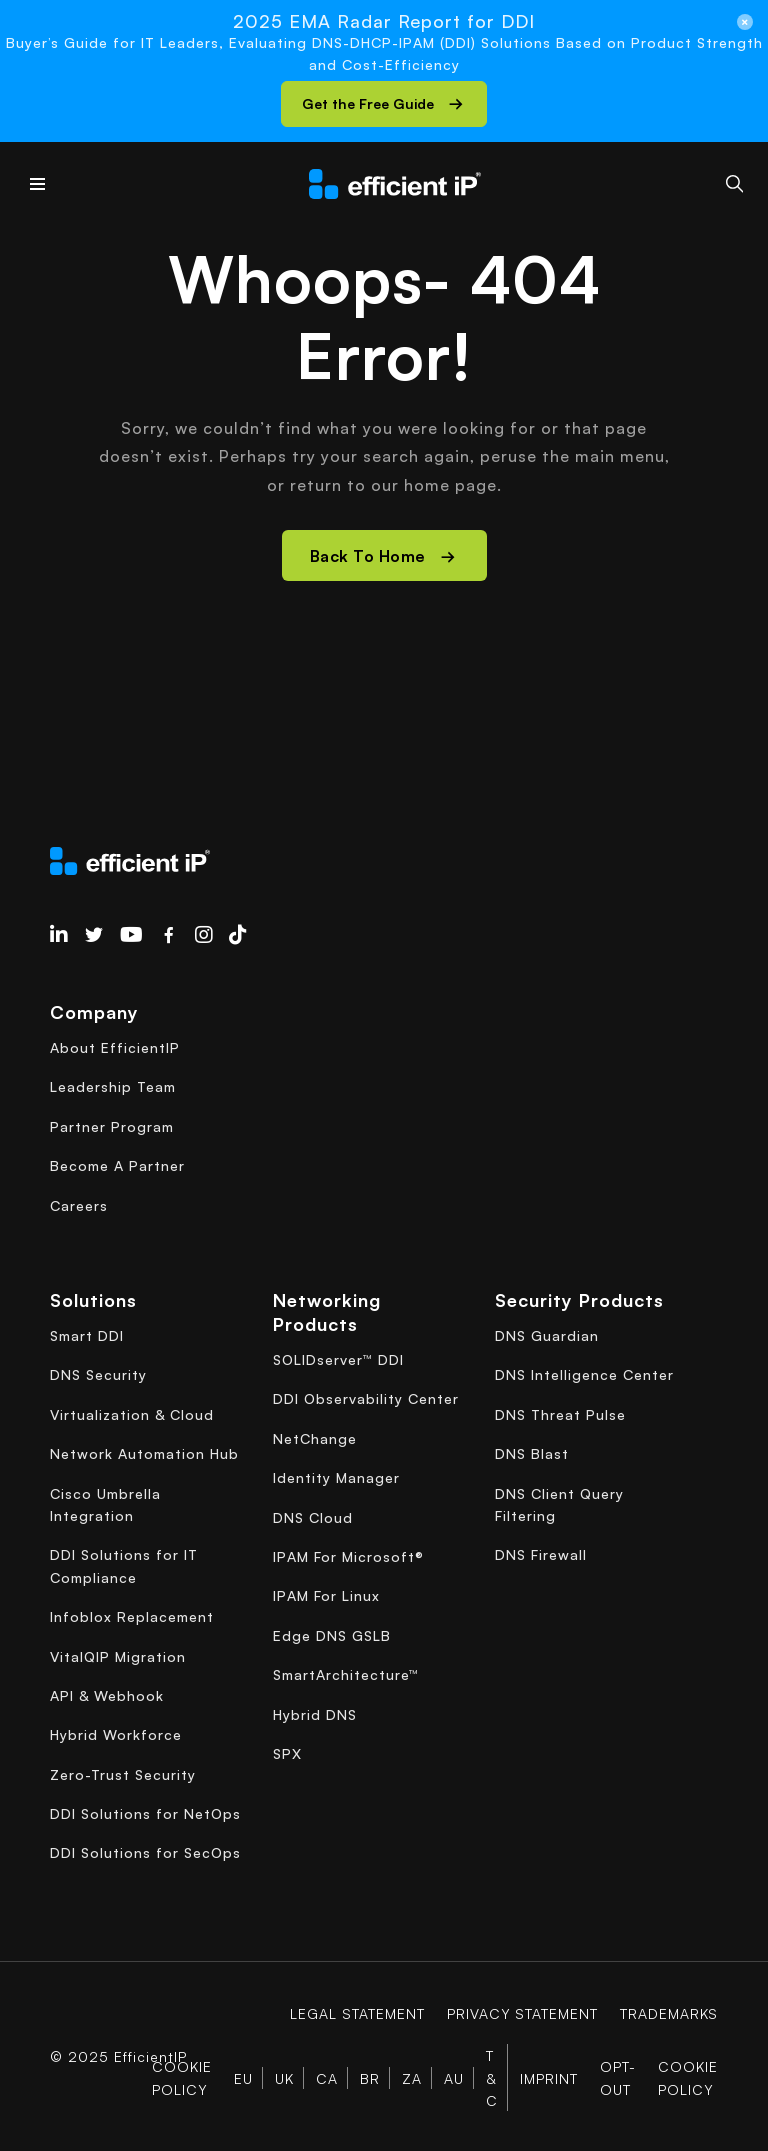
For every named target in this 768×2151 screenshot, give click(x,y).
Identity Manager (336, 1477)
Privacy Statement (522, 2013)
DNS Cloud (313, 1517)
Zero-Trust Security (123, 1774)
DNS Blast (532, 1453)
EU (243, 2078)
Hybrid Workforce (116, 1734)
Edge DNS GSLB (332, 1635)
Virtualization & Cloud (132, 1414)
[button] (384, 104)
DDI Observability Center (366, 1398)
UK (284, 2078)
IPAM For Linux (326, 1595)
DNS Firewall (541, 1554)
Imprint (549, 2078)
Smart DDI (87, 1335)
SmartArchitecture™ (346, 1674)
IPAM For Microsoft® (348, 1556)
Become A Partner (117, 1165)
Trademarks (669, 2013)
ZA (412, 2078)
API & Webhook (107, 1695)
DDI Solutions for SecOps (145, 1852)
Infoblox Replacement (132, 1616)
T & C (492, 2078)
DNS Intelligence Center (584, 1374)
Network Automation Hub (144, 1453)
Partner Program (112, 1126)
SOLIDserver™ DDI (338, 1359)
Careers (79, 1205)
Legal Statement (356, 2013)
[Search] (734, 183)
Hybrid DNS (315, 1714)
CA (327, 2078)
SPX (287, 1753)
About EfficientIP (115, 1047)
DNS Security (98, 1374)
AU (454, 2078)
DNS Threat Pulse (560, 1414)
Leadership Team (113, 1086)
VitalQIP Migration (118, 1656)
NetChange (315, 1438)
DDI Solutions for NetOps (145, 1813)
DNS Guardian (547, 1335)
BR (370, 2078)
